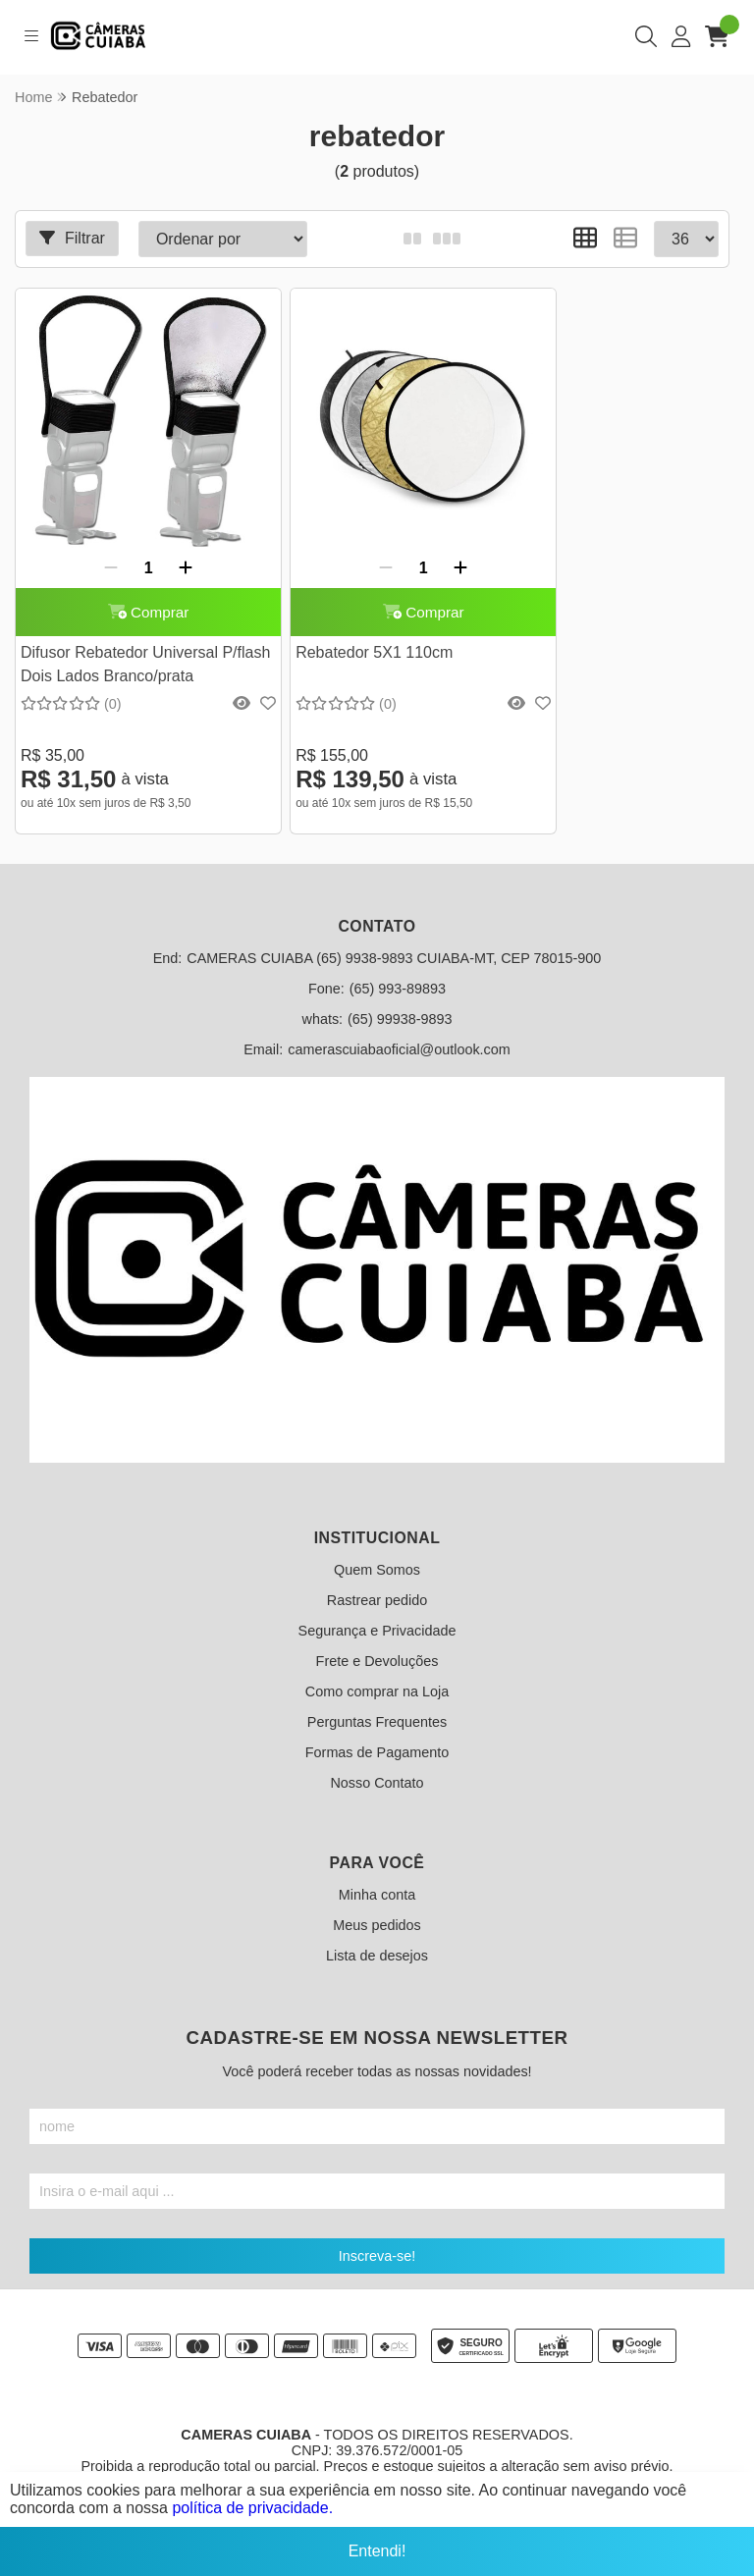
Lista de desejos (377, 1933)
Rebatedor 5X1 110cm (340, 629)
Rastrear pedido (377, 1577)
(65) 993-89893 (398, 966)
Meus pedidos (377, 1902)
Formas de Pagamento (377, 1730)
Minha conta (377, 1872)
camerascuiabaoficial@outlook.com (399, 1027)
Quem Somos (377, 1547)
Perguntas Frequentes (377, 1699)
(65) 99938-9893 (400, 996)
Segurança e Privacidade (377, 1608)
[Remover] (94, 535)
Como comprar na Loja (377, 1669)
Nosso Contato (376, 1760)
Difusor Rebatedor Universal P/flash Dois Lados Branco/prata (119, 644)
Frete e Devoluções (377, 1638)
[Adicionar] (169, 535)
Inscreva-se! (377, 2233)
